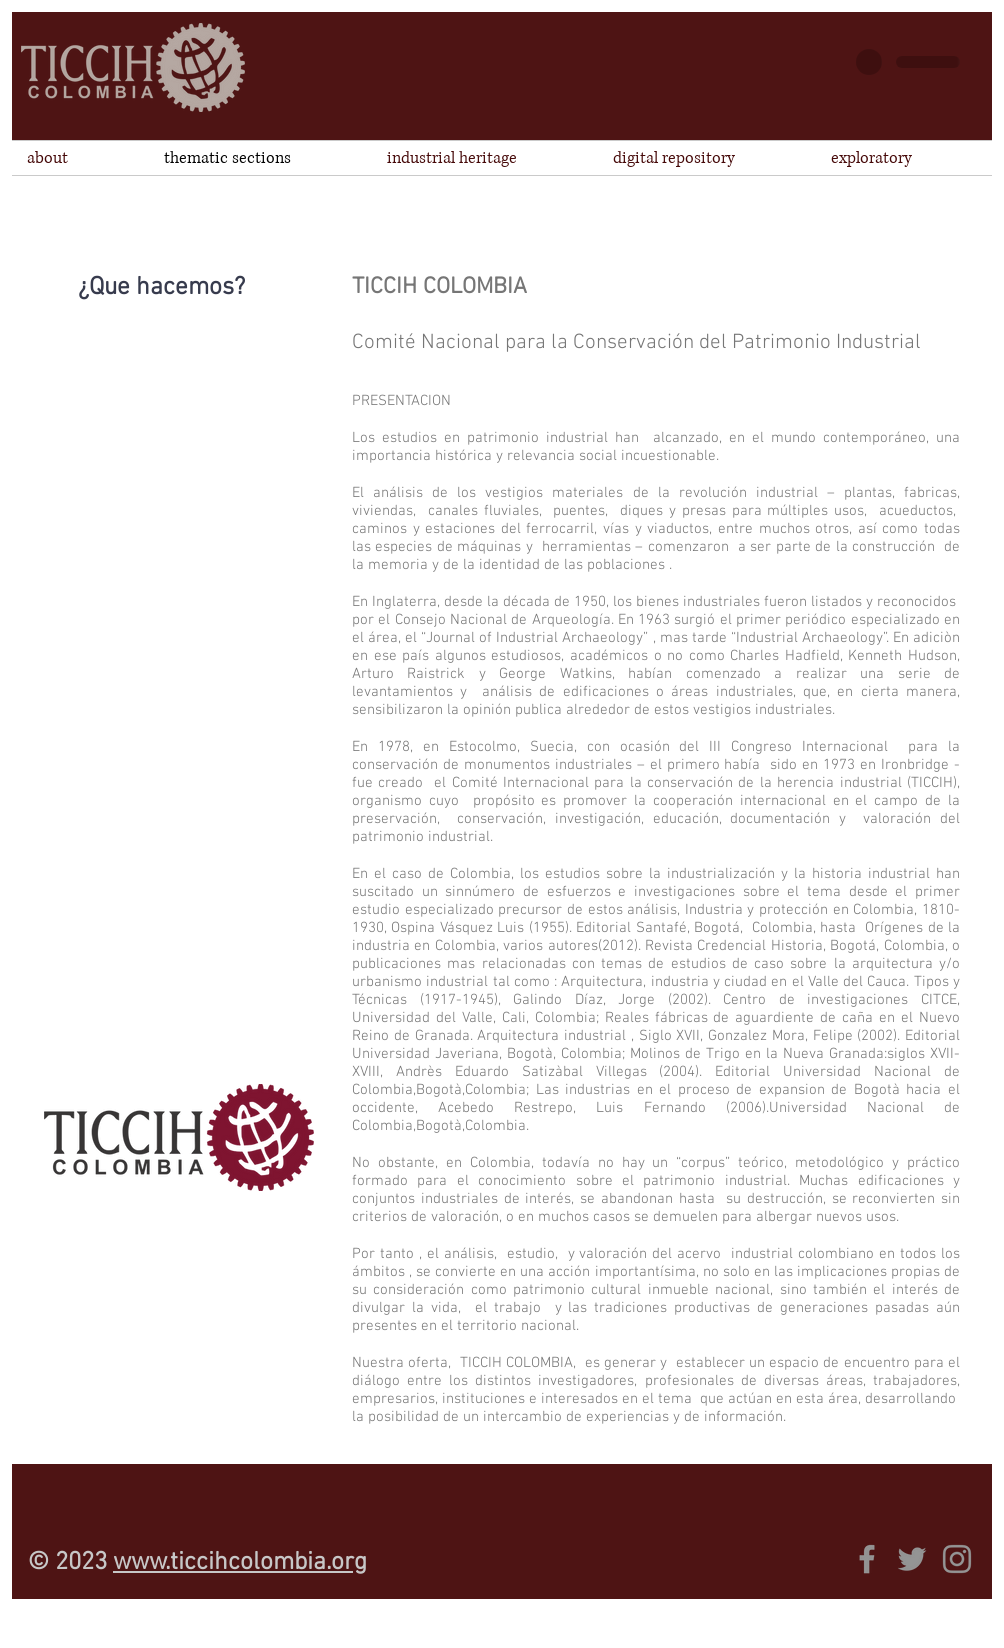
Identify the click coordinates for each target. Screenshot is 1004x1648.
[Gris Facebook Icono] (867, 1559)
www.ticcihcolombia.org (240, 1563)
